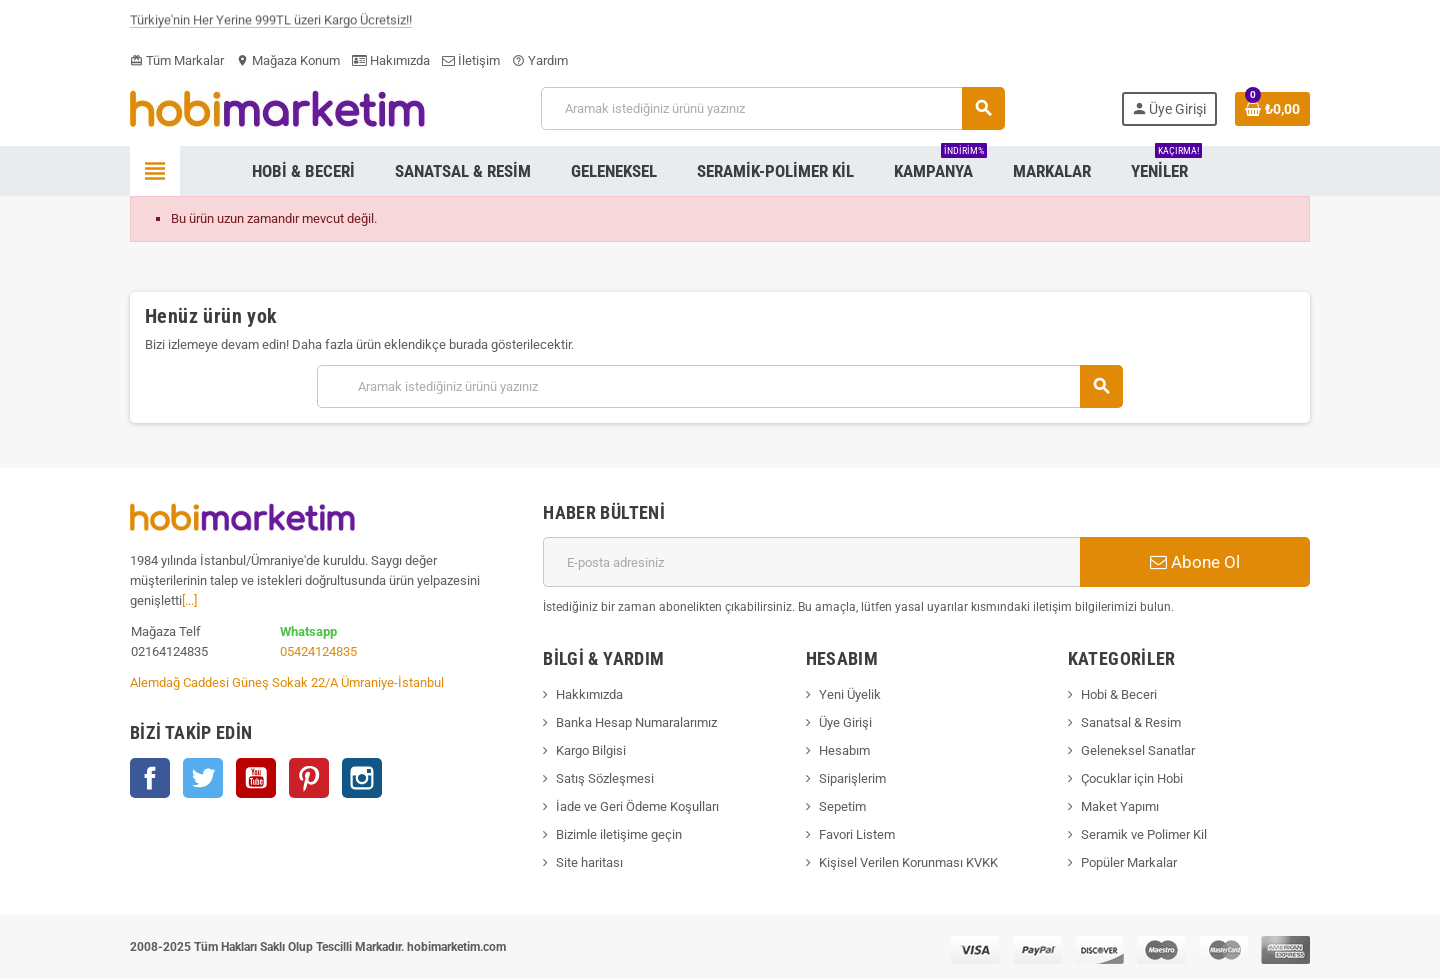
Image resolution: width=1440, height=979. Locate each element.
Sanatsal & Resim (1131, 722)
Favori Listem (857, 834)
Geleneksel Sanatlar (1138, 750)
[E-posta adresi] (811, 562)
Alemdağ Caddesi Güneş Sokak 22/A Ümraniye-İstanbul (287, 682)
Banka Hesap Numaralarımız (636, 722)
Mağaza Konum (288, 60)
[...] (189, 600)
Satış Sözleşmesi (605, 778)
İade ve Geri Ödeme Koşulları (637, 806)
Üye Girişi (845, 722)
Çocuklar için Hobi (1132, 778)
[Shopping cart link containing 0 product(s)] (1272, 109)
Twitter (203, 778)
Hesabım (844, 750)
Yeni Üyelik (850, 694)
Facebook (150, 778)
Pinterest (309, 778)
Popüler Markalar (1129, 862)
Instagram (362, 778)
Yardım (540, 60)
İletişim (471, 60)
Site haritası (589, 862)
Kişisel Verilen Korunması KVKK (908, 862)
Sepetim (842, 806)
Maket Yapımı (1120, 806)
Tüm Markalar (177, 60)
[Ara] (772, 108)
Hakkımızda (589, 694)
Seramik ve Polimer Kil (1144, 834)
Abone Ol (1195, 562)
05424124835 (318, 651)
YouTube (256, 778)
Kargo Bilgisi (591, 750)
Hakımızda (391, 60)
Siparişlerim (852, 778)
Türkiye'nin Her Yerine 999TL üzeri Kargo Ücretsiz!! (271, 23)
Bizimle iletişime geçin (619, 834)
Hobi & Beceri (1119, 694)
